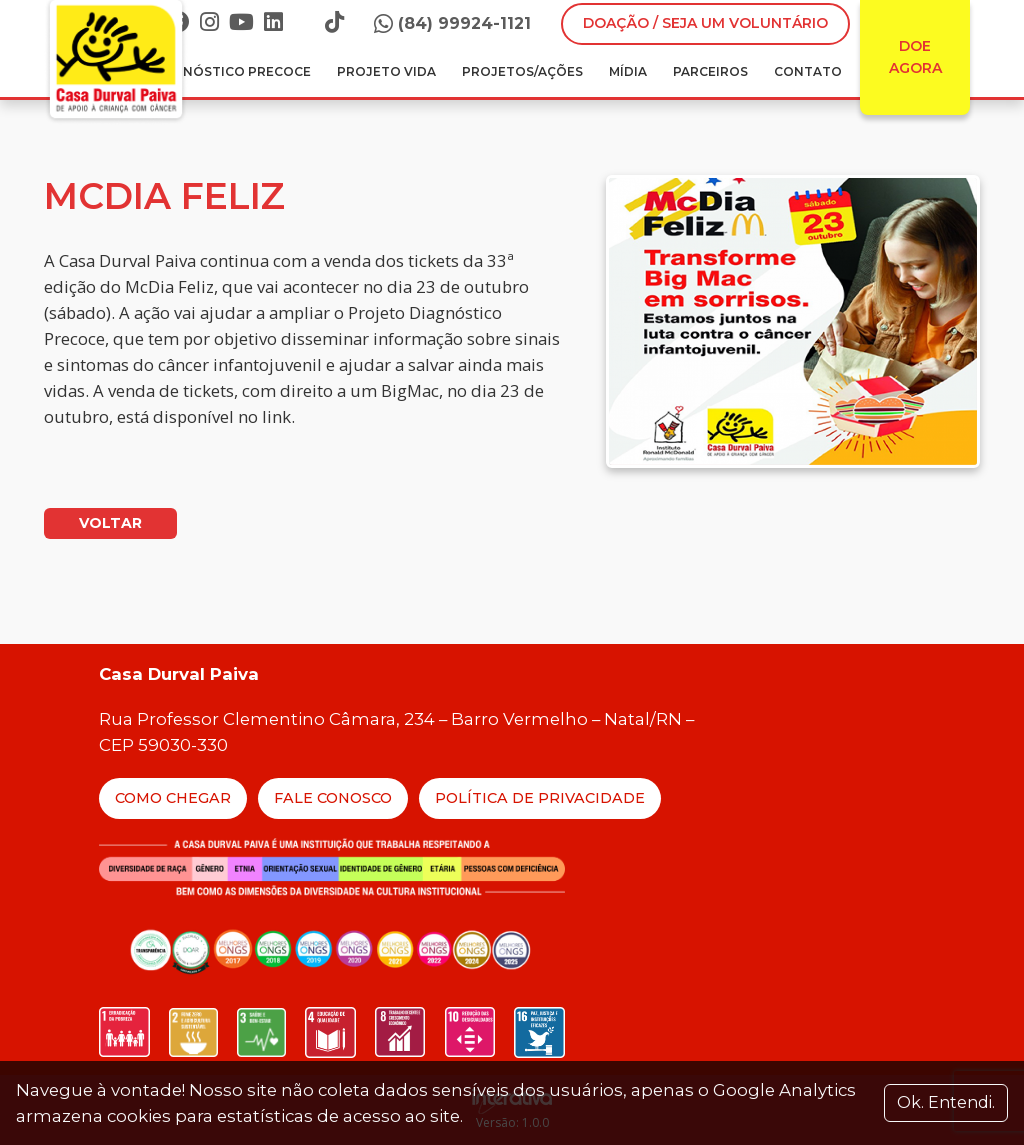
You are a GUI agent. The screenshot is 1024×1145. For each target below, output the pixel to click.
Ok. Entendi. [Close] (946, 1102)
